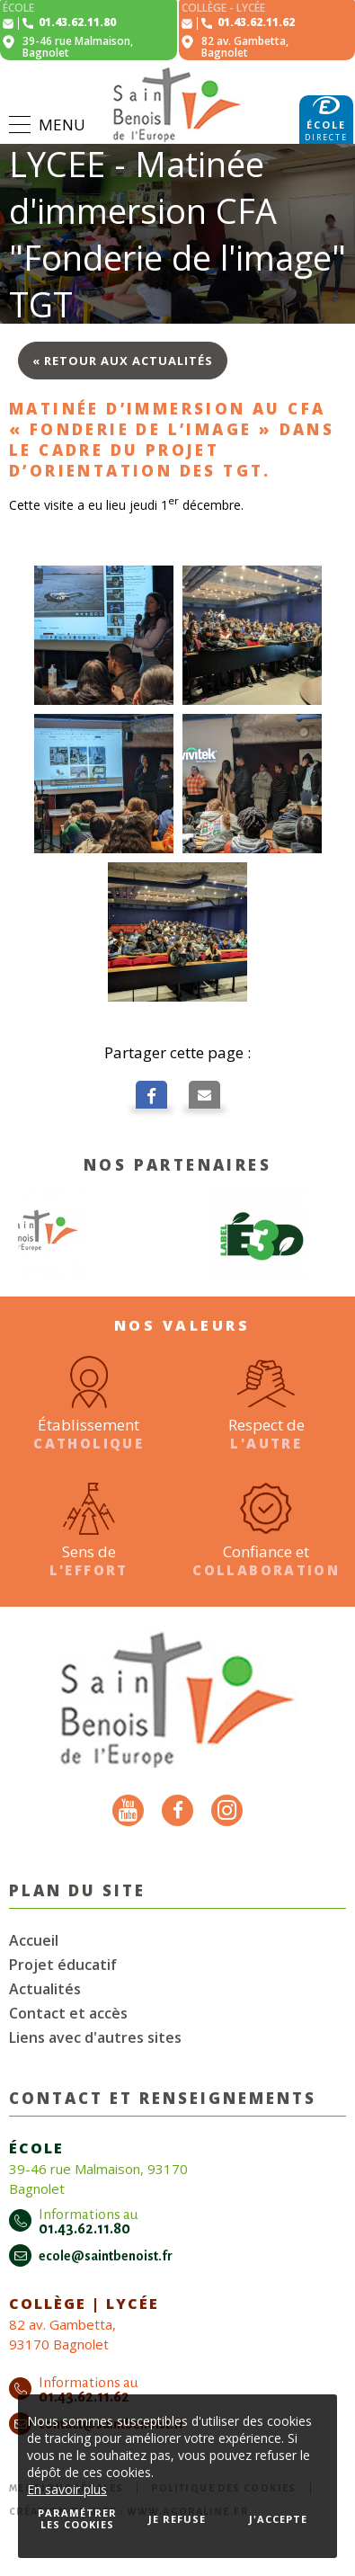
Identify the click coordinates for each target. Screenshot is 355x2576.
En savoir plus (67, 2489)
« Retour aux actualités (122, 360)
